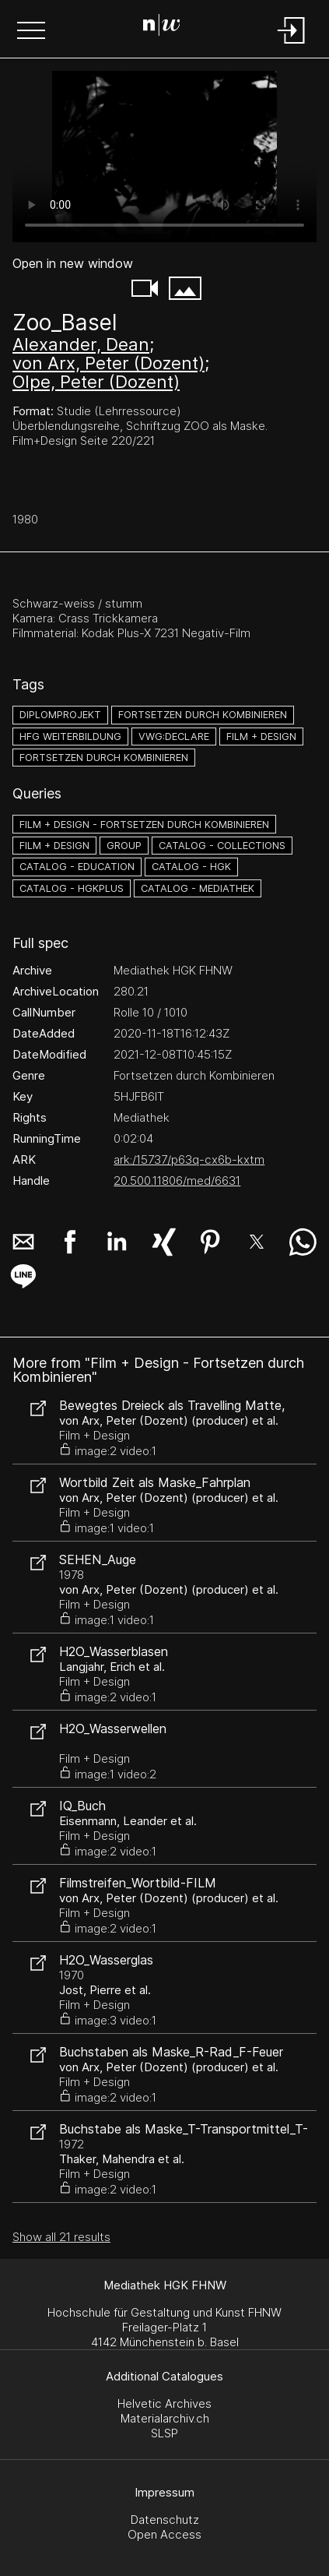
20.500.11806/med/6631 (177, 1180)
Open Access (164, 2534)
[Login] (291, 44)
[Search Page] (161, 27)
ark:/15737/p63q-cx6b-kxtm (189, 1159)
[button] (31, 32)
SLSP (164, 2433)
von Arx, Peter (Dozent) (108, 363)
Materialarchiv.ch (165, 2418)
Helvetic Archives (164, 2403)
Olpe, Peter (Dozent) (96, 382)
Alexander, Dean (80, 344)
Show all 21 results (61, 2236)
